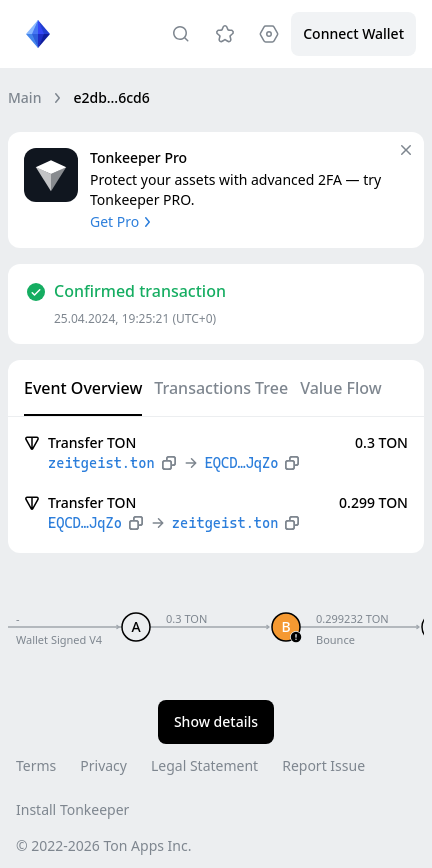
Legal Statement (204, 765)
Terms (36, 765)
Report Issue (323, 765)
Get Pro (122, 221)
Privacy (103, 765)
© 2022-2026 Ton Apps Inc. (103, 845)
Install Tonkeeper (72, 809)
